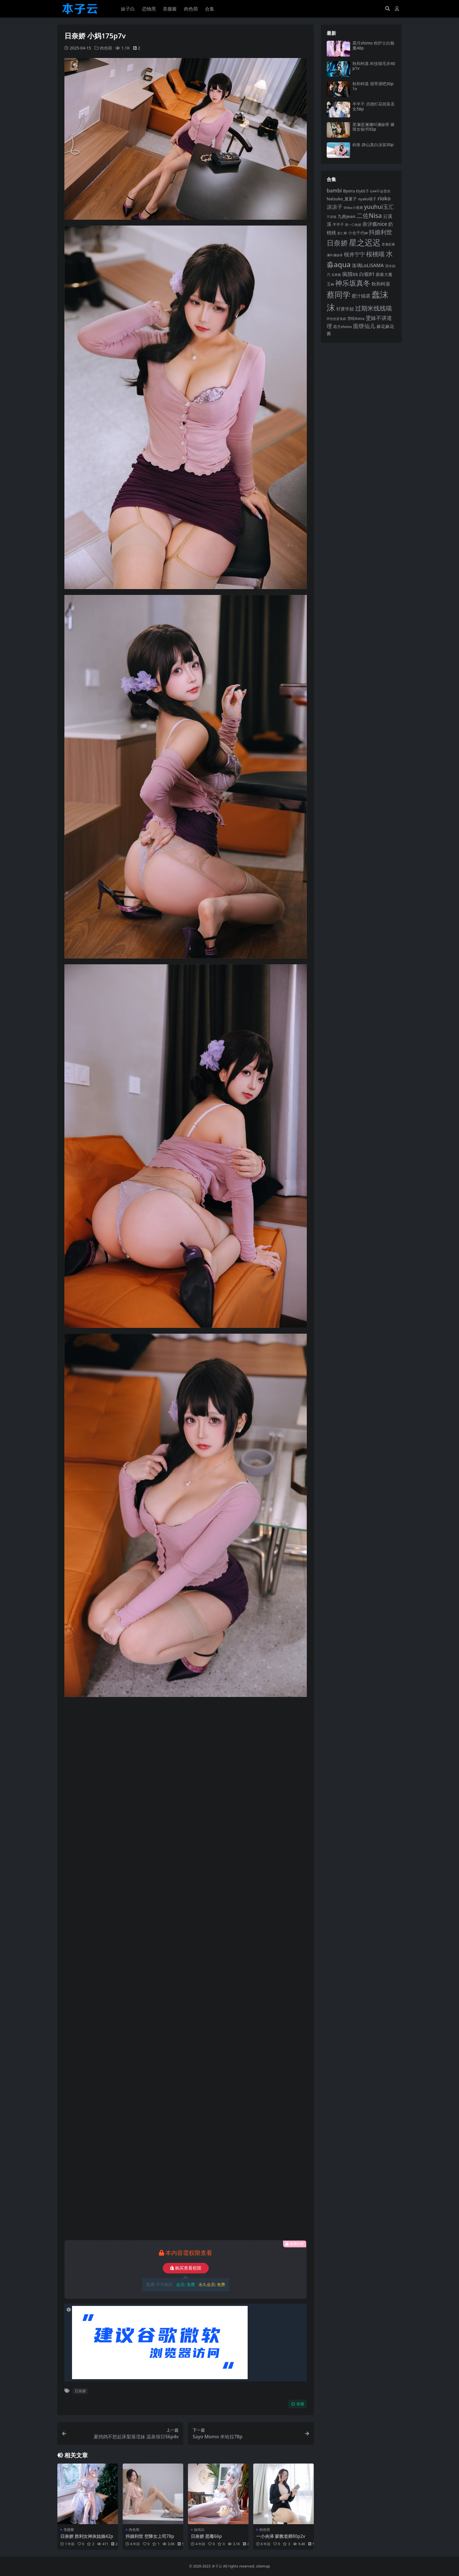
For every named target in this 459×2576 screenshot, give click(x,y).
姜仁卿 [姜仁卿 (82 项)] (342, 233)
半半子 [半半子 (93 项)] (338, 224)
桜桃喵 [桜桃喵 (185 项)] (375, 254)
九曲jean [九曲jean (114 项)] (346, 216)
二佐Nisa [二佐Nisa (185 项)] (369, 215)
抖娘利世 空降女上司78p (150, 2536)
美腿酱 (69, 2529)
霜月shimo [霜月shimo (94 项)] (342, 326)
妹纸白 (199, 2529)
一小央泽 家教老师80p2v (280, 2536)
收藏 (297, 2404)
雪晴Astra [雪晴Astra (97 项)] (355, 318)
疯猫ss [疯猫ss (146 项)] (350, 273)
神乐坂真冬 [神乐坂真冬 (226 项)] (352, 283)
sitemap (263, 2566)
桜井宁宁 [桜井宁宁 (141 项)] (354, 254)
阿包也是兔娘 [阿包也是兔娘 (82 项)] (336, 318)
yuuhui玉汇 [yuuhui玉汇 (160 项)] (379, 207)
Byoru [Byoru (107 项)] (349, 191)
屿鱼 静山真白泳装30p (372, 144)
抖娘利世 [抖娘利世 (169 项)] (380, 232)
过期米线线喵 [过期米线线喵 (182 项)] (373, 308)
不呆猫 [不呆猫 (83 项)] (331, 216)
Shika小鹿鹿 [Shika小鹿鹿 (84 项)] (353, 207)
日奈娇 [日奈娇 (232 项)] (337, 243)
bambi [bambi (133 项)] (334, 190)
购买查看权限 (185, 2268)
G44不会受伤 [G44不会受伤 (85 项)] (380, 191)
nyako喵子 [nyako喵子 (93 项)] (367, 199)
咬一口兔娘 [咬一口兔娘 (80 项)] (353, 224)
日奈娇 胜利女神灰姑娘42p (86, 2536)
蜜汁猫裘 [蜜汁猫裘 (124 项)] (361, 296)
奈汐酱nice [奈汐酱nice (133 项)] (374, 224)
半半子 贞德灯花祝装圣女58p (373, 106)
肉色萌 (106, 48)
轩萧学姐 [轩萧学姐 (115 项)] (345, 309)
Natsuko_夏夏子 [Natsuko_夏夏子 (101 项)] (342, 199)
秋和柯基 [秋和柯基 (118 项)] (380, 284)
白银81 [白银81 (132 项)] (367, 274)
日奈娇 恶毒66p (206, 2536)
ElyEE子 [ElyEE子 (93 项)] (362, 191)
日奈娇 (80, 2391)
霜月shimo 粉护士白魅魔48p (373, 45)
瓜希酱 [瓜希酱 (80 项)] (336, 274)
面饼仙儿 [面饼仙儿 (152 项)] (364, 326)
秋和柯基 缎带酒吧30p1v (372, 86)
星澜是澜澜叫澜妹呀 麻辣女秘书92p (373, 127)
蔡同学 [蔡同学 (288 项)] (338, 294)
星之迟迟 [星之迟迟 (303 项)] (365, 242)
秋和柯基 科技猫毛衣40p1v (373, 66)
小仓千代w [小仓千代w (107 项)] (358, 233)
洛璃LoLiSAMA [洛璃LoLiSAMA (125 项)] (368, 265)
